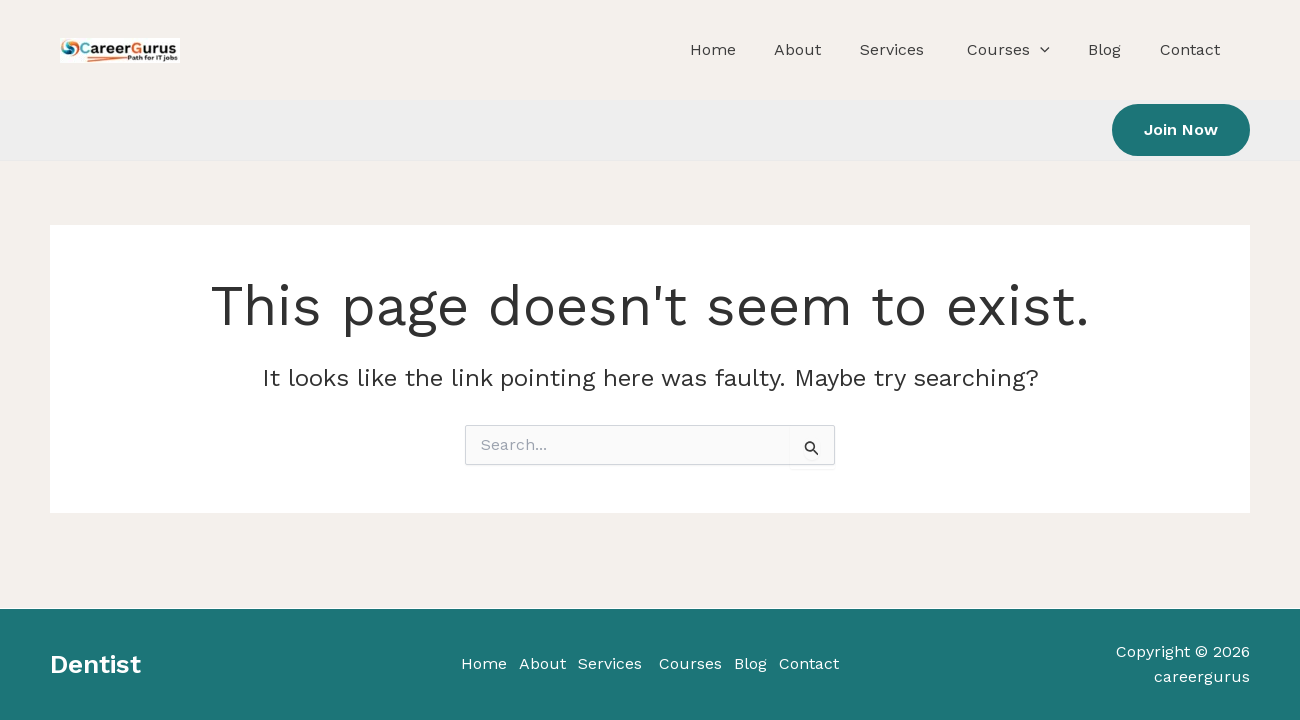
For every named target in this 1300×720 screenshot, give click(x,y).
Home (793, 49)
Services (939, 49)
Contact (1188, 49)
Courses (1037, 50)
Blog (1119, 49)
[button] (1181, 130)
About (861, 49)
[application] (1071, 50)
